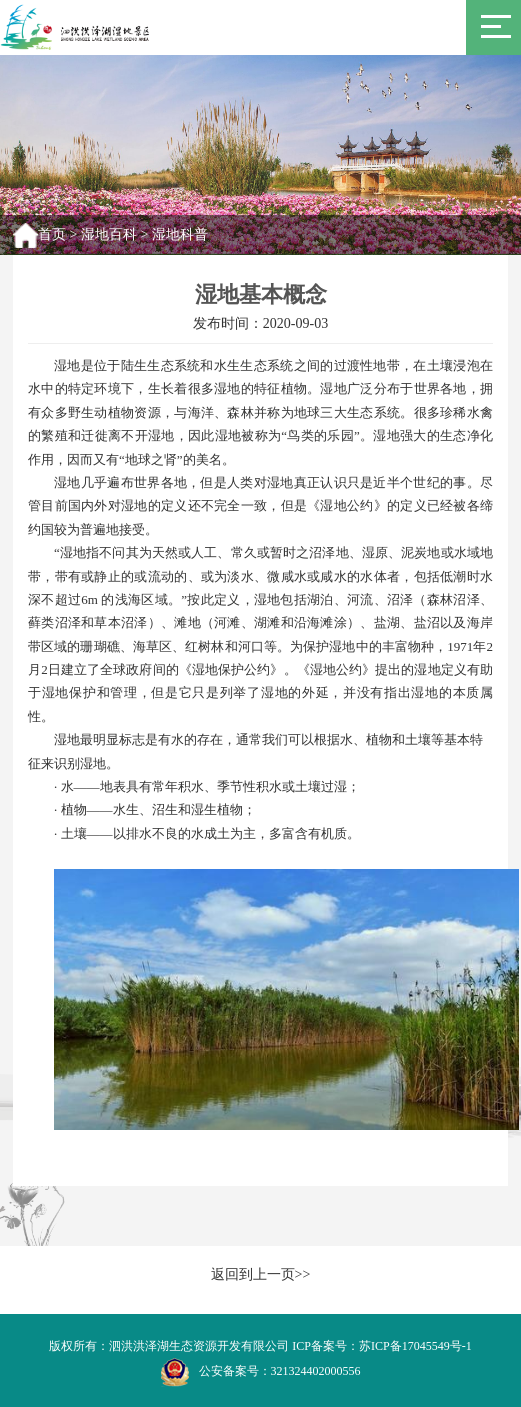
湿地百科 (109, 234)
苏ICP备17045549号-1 (415, 1346)
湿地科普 (180, 234)
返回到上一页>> (261, 1274)
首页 (52, 234)
